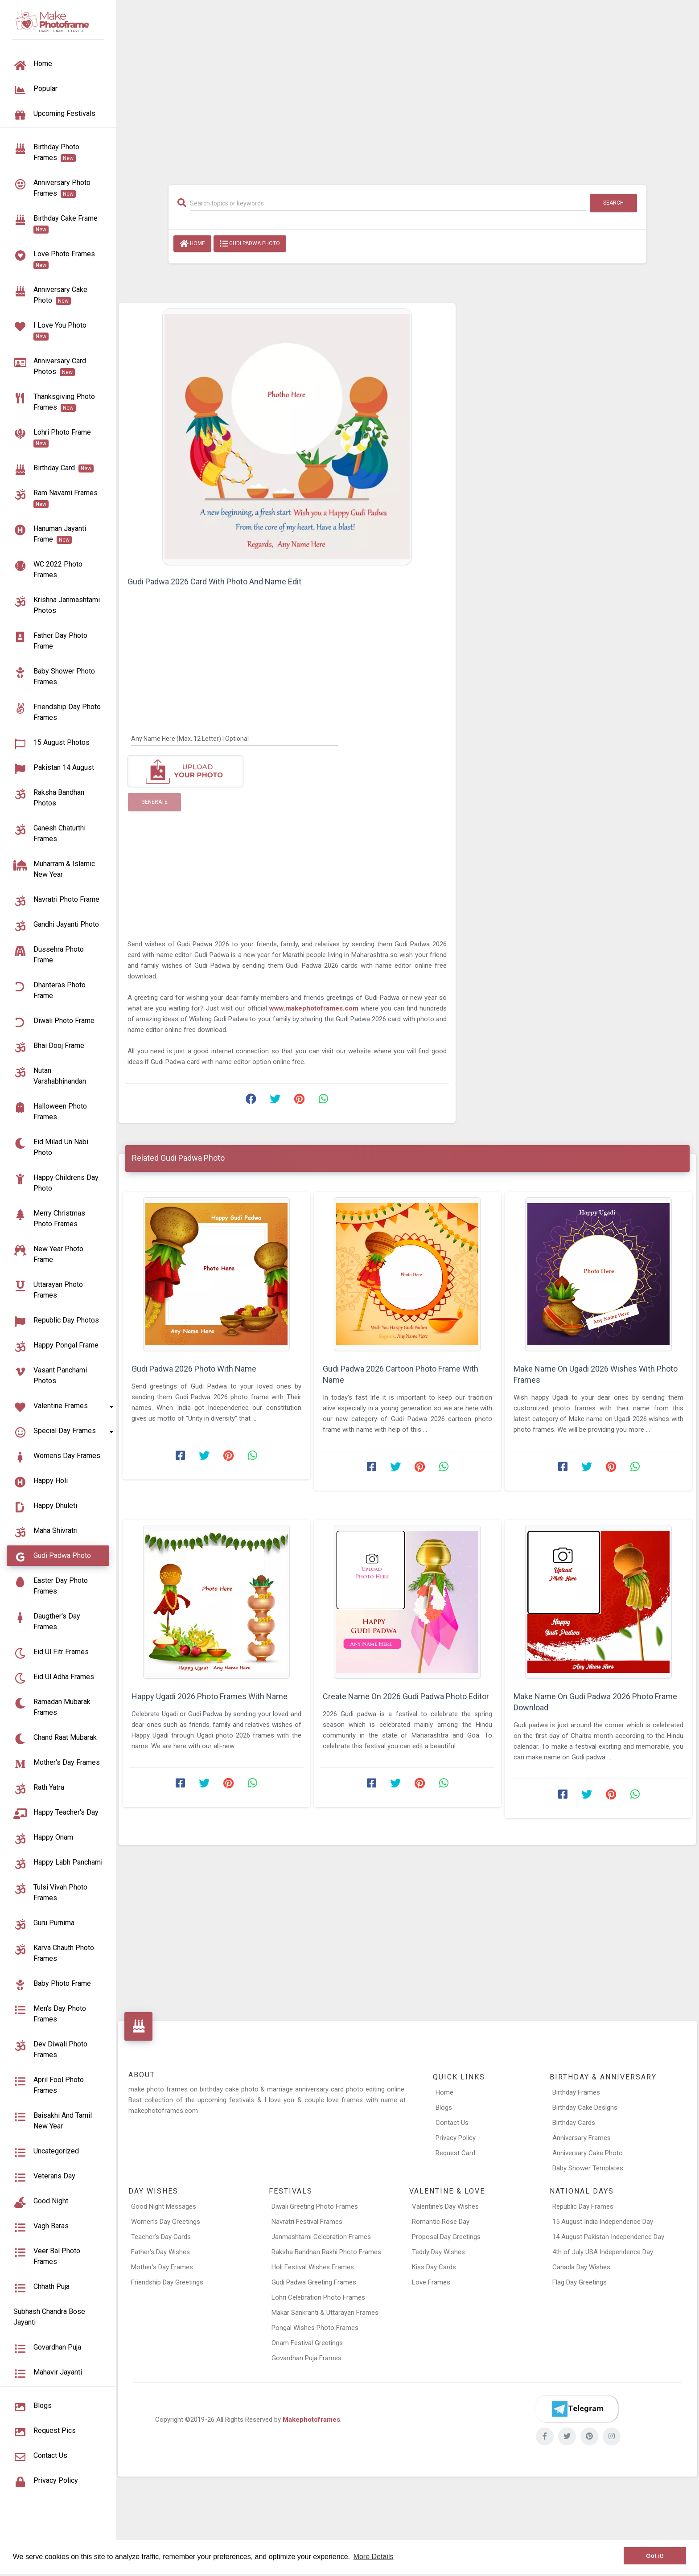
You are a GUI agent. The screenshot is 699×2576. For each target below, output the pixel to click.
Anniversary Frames (581, 2138)
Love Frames (431, 2282)
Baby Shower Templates (587, 2168)
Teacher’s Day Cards (161, 2237)
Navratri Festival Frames (306, 2222)
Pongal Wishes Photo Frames (314, 2328)
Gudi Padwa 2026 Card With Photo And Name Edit (214, 581)
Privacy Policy (456, 2138)
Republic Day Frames (582, 2206)
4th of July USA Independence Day (602, 2252)
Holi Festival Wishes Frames (312, 2267)
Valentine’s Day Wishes (445, 2206)
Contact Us (452, 2123)
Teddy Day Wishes (438, 2252)
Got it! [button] (655, 2555)
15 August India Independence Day (602, 2222)
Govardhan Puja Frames (306, 2358)
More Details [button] (374, 2556)
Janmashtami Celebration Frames (321, 2237)
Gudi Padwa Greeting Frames (313, 2282)
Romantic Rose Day (440, 2222)
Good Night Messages (163, 2206)
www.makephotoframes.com (315, 1008)
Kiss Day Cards (434, 2267)
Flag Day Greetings (579, 2282)
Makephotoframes (311, 2420)
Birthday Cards (573, 2123)
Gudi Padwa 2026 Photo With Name (194, 1368)
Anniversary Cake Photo (587, 2153)
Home (192, 244)
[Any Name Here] (234, 738)
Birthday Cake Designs (584, 2108)
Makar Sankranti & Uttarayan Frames (324, 2313)
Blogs (444, 2108)
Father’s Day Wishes (160, 2252)
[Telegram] (577, 2408)
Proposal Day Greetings (446, 2237)
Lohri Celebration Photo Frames (318, 2297)
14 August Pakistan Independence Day (608, 2237)
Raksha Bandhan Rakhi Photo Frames (326, 2252)
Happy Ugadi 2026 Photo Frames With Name (210, 1696)
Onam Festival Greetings (307, 2343)
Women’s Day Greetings (165, 2222)
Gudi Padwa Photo (250, 244)
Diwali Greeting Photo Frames (314, 2206)
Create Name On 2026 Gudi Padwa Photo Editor (406, 1696)
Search (613, 203)
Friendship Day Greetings (167, 2282)
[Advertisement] (407, 87)
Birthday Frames (576, 2092)
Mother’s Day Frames (162, 2267)
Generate (154, 802)
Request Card (455, 2153)
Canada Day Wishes (581, 2267)
